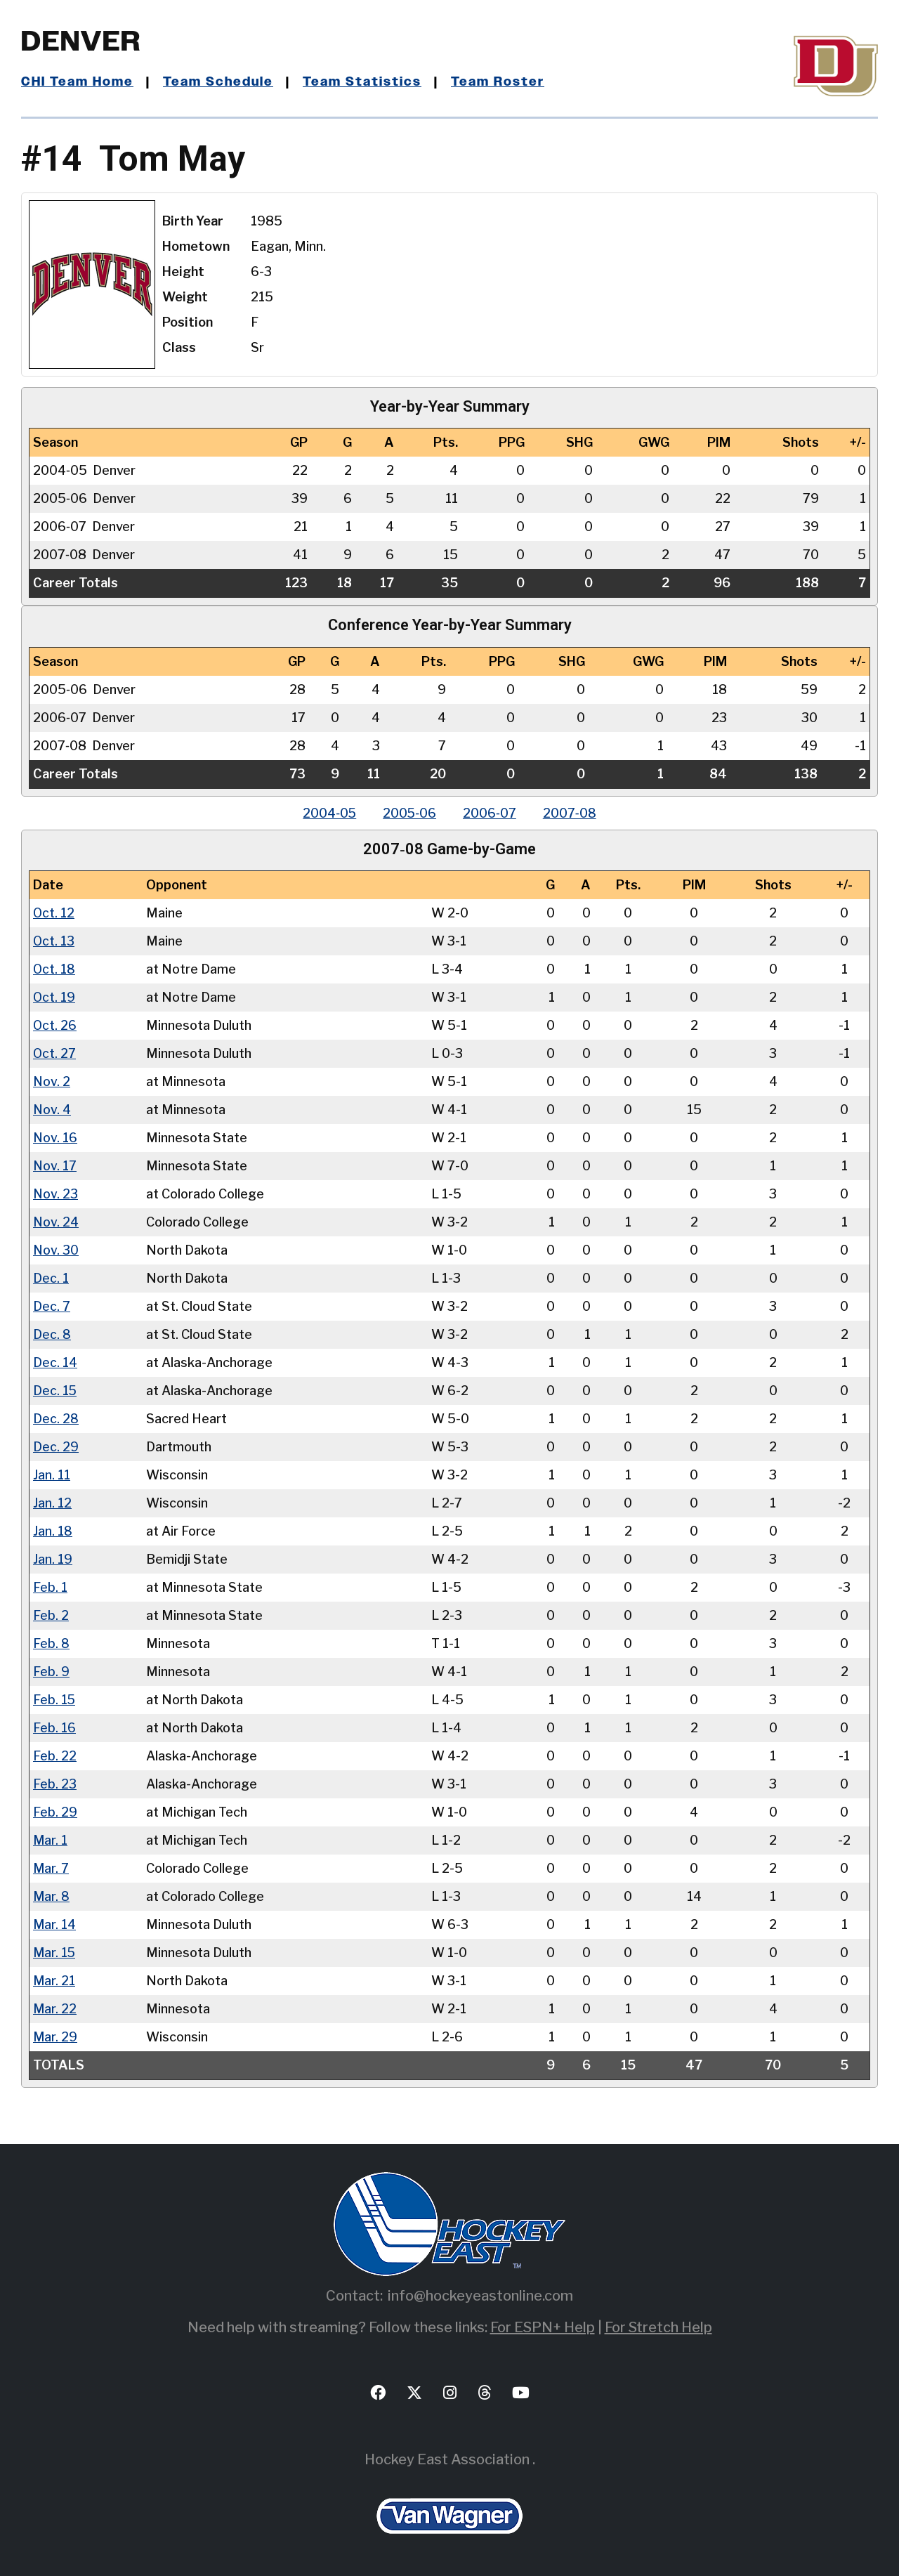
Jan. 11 (51, 1474)
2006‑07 (491, 813)
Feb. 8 (51, 1643)
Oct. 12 (54, 912)
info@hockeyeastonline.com (480, 2295)
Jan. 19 (52, 1559)
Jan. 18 (52, 1531)
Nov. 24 (56, 1222)
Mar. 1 (50, 1840)
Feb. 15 (54, 1699)
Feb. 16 (54, 1727)
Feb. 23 (55, 1784)
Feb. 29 (55, 1812)
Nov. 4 (52, 1109)
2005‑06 (409, 813)
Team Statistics (363, 82)
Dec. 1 (51, 1278)
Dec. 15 (55, 1390)
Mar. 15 (54, 1952)
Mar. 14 (54, 1924)
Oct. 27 (55, 1053)
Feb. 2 (51, 1615)
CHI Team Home (77, 82)
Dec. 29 (56, 1446)
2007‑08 (572, 813)
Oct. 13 (54, 941)
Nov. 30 (56, 1250)
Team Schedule (219, 82)
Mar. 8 (51, 1896)
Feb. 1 (50, 1587)
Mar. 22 (55, 2008)
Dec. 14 (55, 1362)
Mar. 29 (55, 2036)
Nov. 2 (51, 1081)
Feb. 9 (51, 1671)
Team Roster (499, 82)
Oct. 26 (55, 1025)
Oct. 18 (54, 969)
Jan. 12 (52, 1503)
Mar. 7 (51, 1868)
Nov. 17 (55, 1165)
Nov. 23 (55, 1193)
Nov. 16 (55, 1137)
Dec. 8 (52, 1334)
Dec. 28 (56, 1418)
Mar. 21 (54, 1980)
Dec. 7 (51, 1306)
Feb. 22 (55, 1755)
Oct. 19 (54, 997)
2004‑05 (327, 813)
